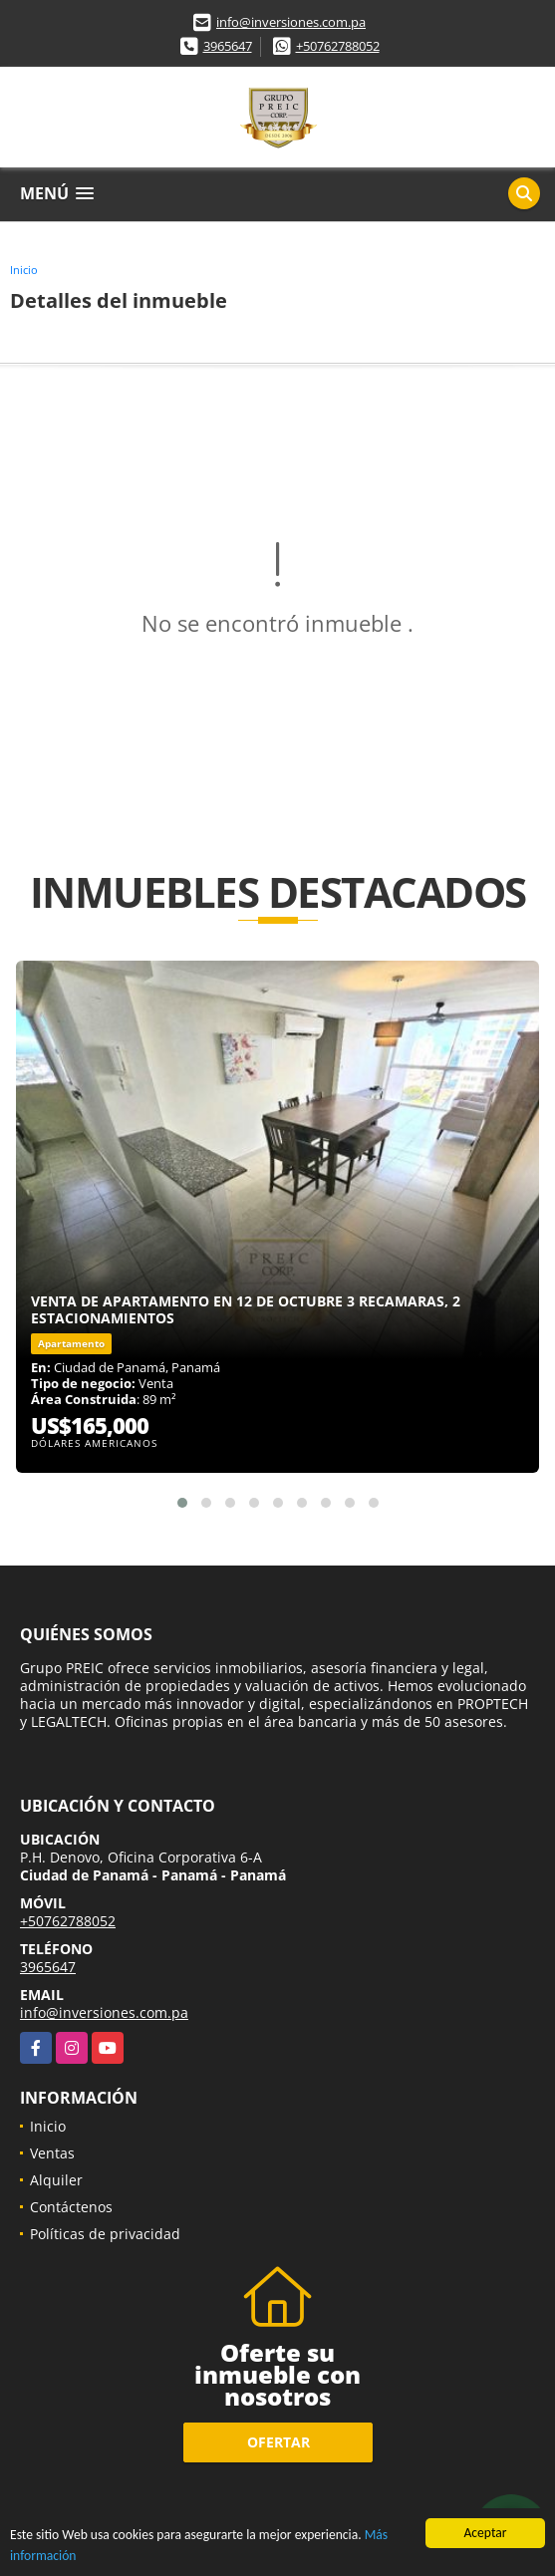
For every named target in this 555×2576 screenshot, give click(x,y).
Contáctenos (71, 2206)
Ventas (52, 2153)
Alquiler (56, 2179)
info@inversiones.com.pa (291, 22)
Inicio (24, 269)
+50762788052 (338, 46)
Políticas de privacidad (105, 2233)
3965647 (227, 46)
